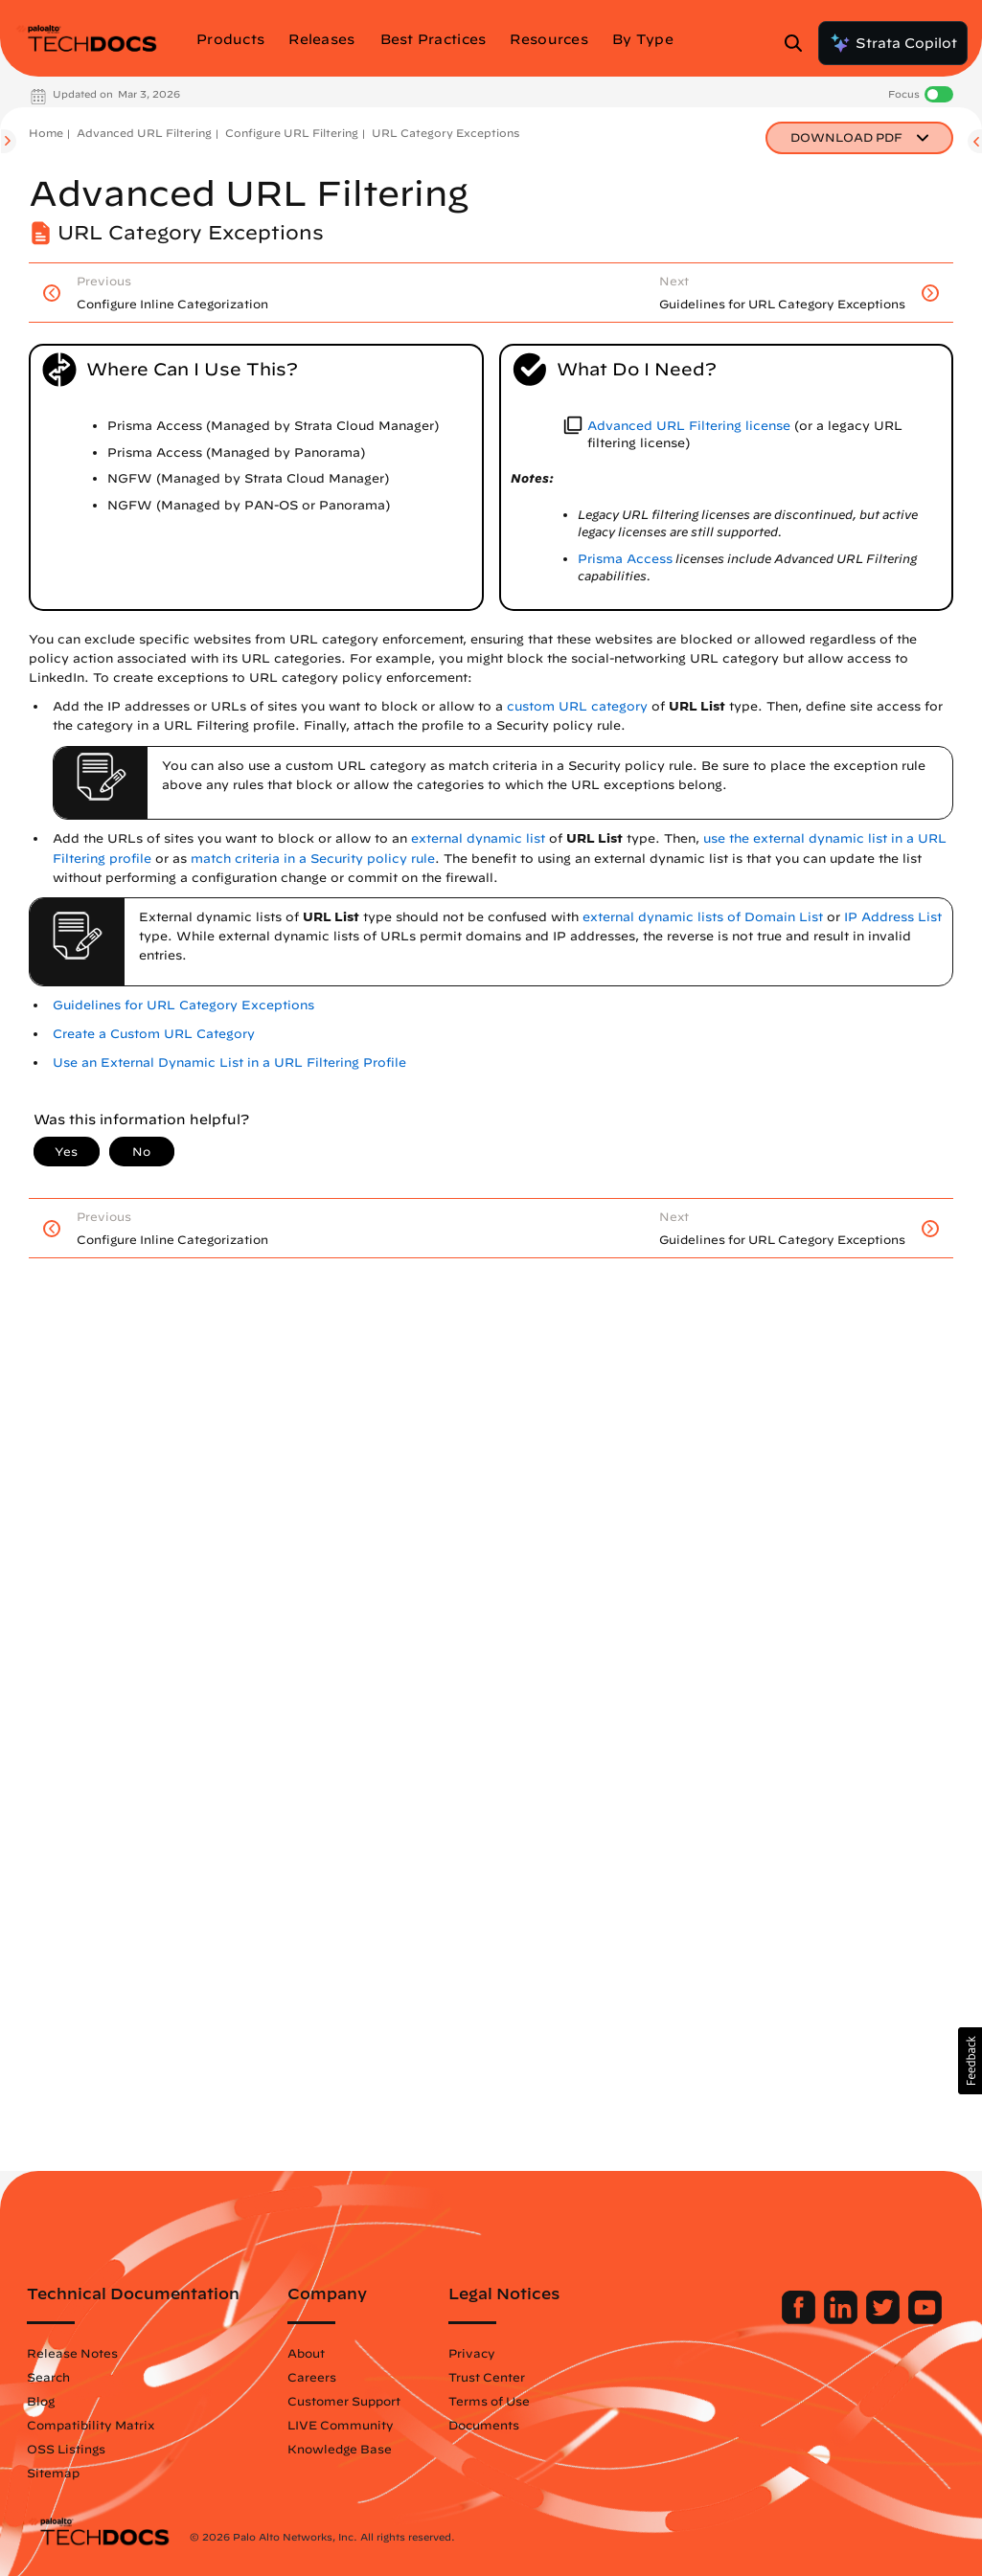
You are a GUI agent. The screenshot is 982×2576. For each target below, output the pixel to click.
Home (46, 132)
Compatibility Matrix (90, 2424)
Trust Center (486, 2377)
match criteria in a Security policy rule (313, 858)
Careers (311, 2377)
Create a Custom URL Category (154, 1034)
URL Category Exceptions (445, 132)
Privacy (471, 2353)
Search (48, 2377)
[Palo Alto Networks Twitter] (884, 2319)
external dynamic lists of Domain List (702, 917)
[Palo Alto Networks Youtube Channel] (925, 2319)
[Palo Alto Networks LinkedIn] (842, 2319)
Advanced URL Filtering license (688, 425)
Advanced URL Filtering (144, 132)
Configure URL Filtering (291, 132)
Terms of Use (489, 2400)
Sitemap (53, 2472)
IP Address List (893, 917)
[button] (970, 2060)
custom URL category (577, 706)
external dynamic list (478, 838)
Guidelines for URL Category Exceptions (183, 1005)
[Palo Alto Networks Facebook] (800, 2319)
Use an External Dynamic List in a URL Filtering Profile (229, 1062)
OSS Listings (66, 2448)
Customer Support (343, 2400)
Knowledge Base (339, 2448)
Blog (41, 2400)
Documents (483, 2424)
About (306, 2353)
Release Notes (72, 2353)
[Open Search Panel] (799, 43)
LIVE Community (340, 2424)
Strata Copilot (893, 43)
